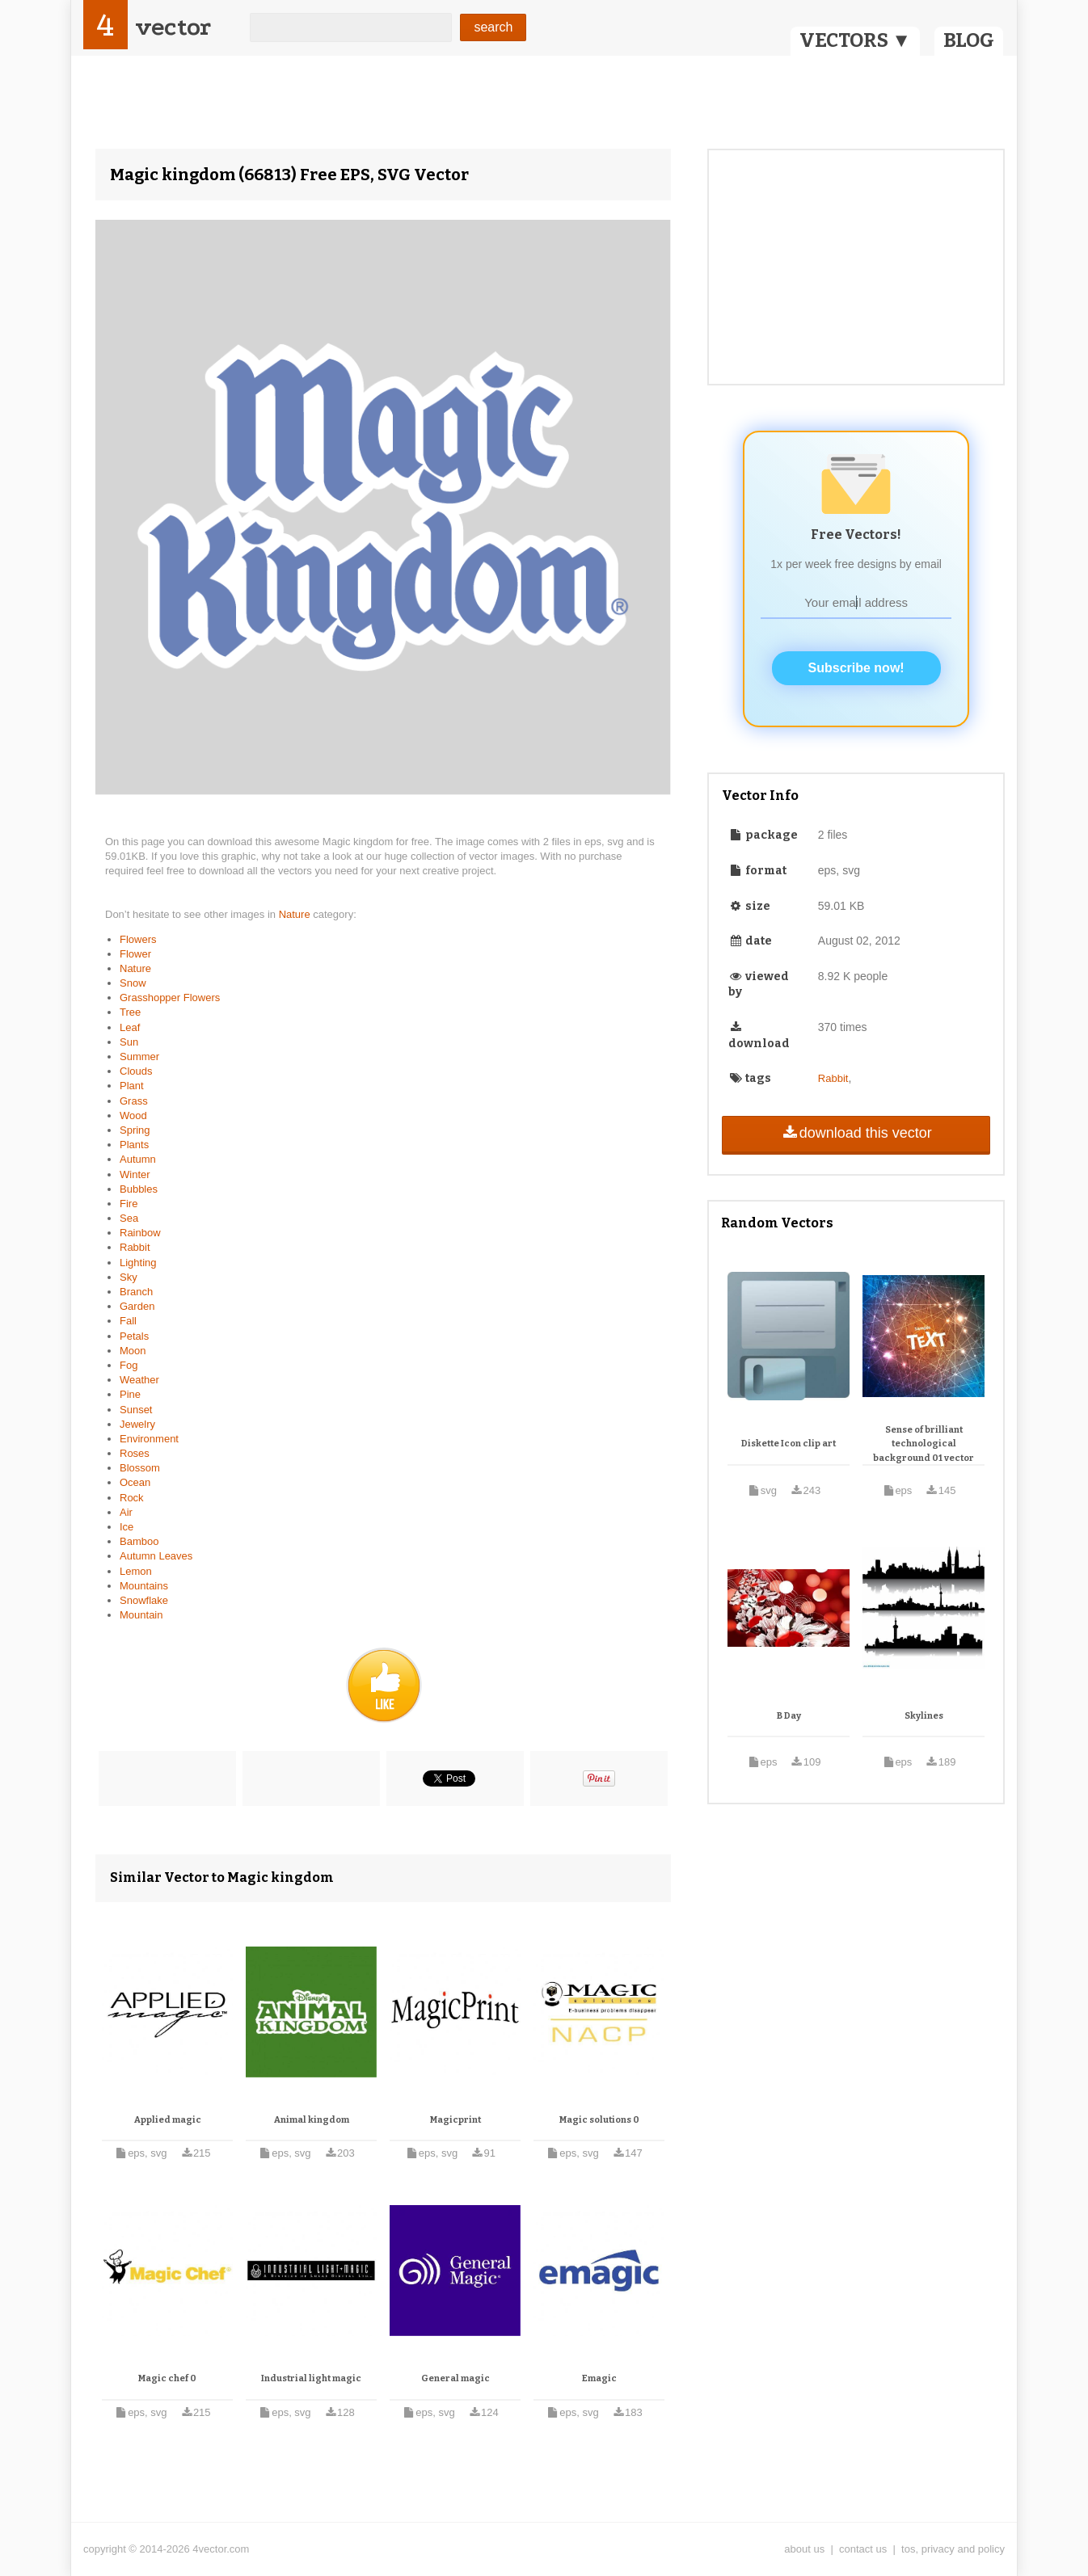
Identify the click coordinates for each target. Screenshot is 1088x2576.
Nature (296, 914)
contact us (863, 2549)
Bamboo (139, 1541)
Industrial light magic (311, 2378)
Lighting (138, 1262)
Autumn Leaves (156, 1556)
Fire (128, 1204)
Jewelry (137, 1424)
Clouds (136, 1071)
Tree (130, 1012)
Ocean (135, 1482)
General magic (455, 2378)
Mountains (144, 1586)
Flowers (138, 939)
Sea (129, 1218)
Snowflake (144, 1600)
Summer (139, 1056)
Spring (135, 1130)
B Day (789, 1716)
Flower (135, 954)
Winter (135, 1174)
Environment (149, 1439)
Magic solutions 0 (599, 2120)
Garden (137, 1306)
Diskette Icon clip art (788, 1443)
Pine (130, 1394)
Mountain (141, 1615)
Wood (133, 1115)
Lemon (136, 1571)
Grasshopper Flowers (170, 997)
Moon (133, 1351)
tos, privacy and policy (953, 2549)
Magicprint (455, 2120)
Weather (139, 1380)
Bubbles (139, 1189)
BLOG (968, 40)
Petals (134, 1336)
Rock (132, 1498)
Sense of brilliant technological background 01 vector (923, 1444)
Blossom (140, 1468)
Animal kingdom (311, 2120)
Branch (136, 1292)
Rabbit (135, 1247)
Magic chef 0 (167, 2378)
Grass (134, 1101)
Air (126, 1512)
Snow (133, 983)
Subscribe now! (856, 668)
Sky (128, 1277)
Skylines (924, 1716)
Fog (128, 1365)
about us (804, 2549)
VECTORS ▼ (855, 40)
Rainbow (140, 1233)
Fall (128, 1321)
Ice (126, 1527)
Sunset (136, 1410)
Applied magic (167, 2120)
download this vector (855, 1133)
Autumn (138, 1159)
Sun (129, 1042)
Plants (134, 1145)
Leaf (130, 1027)
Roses (135, 1453)
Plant (132, 1086)
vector (173, 27)
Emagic (599, 2378)
